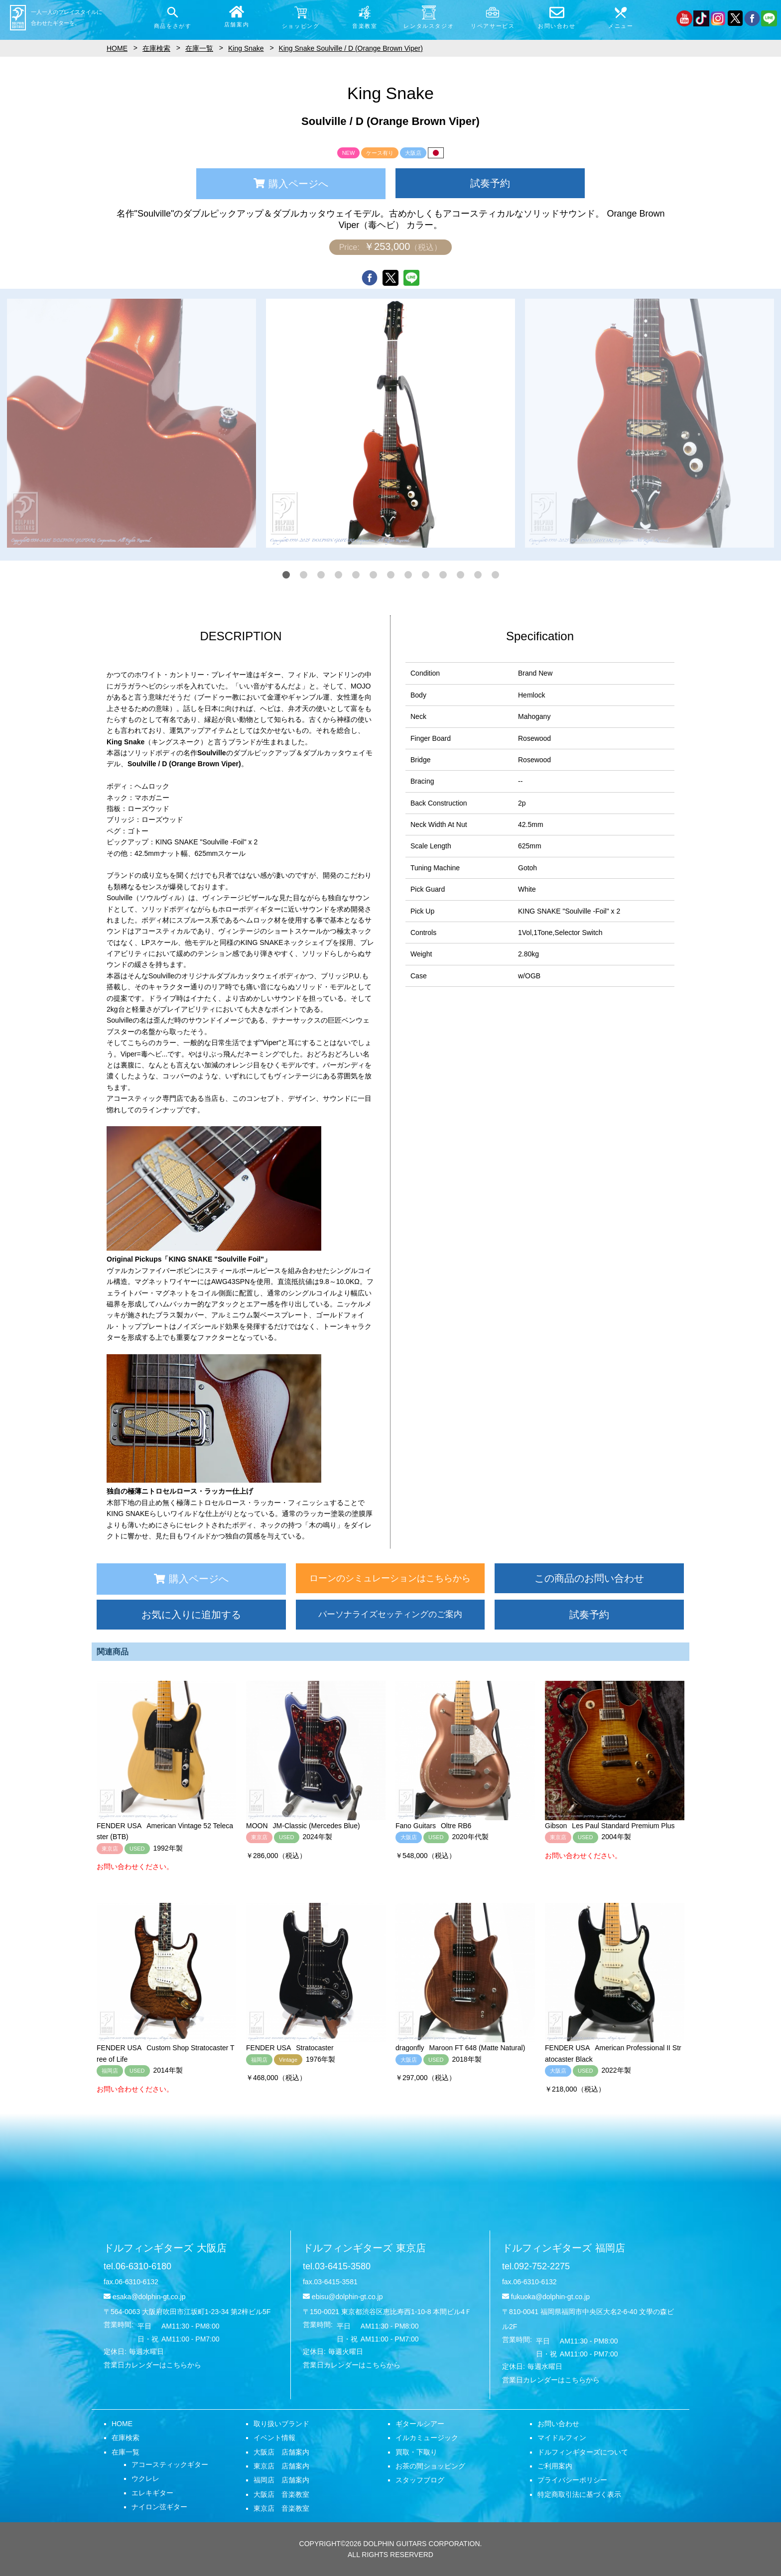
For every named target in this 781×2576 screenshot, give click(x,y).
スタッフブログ (419, 2480)
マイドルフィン (561, 2438)
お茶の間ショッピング (430, 2466)
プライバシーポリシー (572, 2480)
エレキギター (152, 2493)
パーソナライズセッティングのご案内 (390, 1614)
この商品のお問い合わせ (589, 1578)
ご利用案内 (554, 2466)
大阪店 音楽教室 (281, 2494)
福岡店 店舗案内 (281, 2480)
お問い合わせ (558, 2424)
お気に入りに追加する (191, 1614)
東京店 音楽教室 (281, 2508)
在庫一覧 (125, 2452)
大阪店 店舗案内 (281, 2452)
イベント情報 (274, 2438)
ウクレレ (145, 2478)
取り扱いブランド (281, 2424)
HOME (122, 2424)
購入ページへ (291, 183)
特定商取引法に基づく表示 (579, 2494)
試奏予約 (490, 183)
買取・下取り (416, 2452)
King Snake (246, 48)
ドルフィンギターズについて (582, 2452)
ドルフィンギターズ (165, 2247)
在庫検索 (125, 2438)
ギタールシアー (419, 2424)
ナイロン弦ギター (159, 2507)
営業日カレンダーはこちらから (152, 2365)
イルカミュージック (426, 2438)
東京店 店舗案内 (281, 2466)
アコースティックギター (169, 2464)
